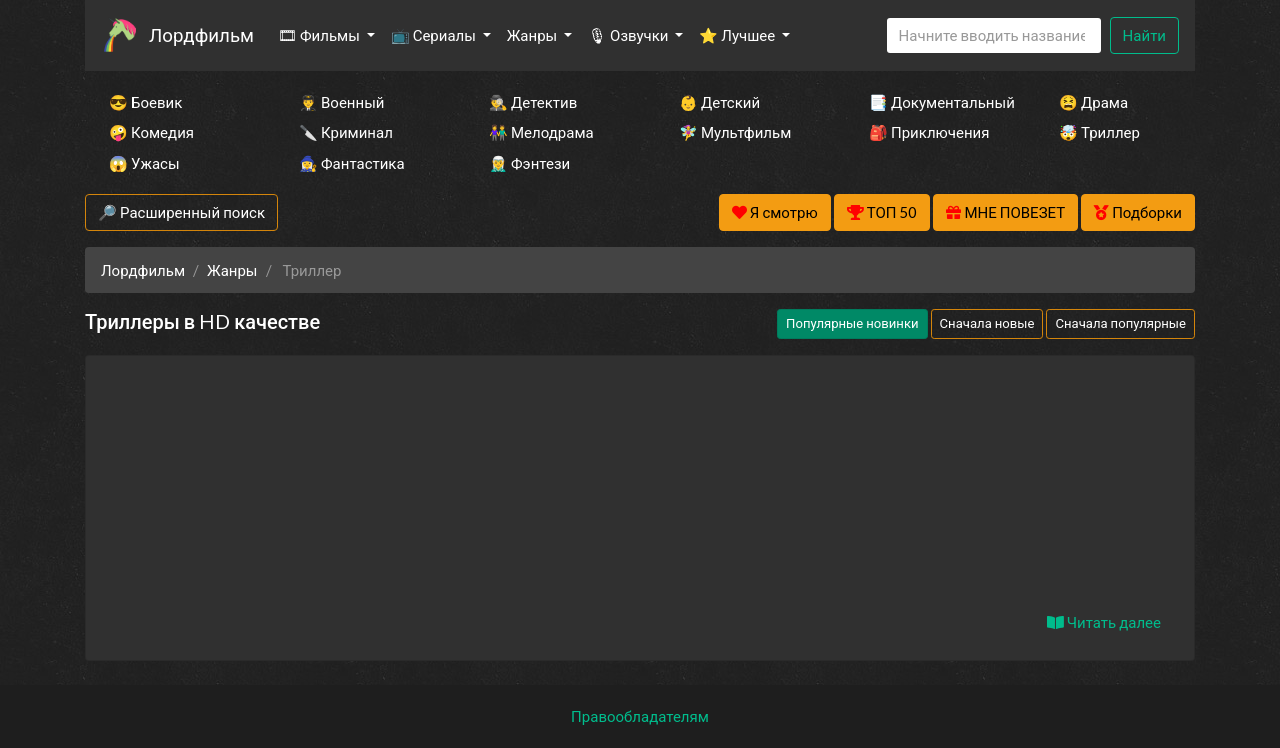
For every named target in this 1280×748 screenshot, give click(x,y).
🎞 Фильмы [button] (320, 35)
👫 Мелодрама (541, 132)
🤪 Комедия (151, 132)
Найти (1144, 35)
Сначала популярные (1120, 323)
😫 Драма (1093, 102)
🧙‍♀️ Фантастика (352, 163)
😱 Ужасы (144, 163)
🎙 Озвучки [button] (629, 35)
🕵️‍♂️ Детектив (533, 102)
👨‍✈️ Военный (341, 102)
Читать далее (1104, 622)
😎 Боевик (145, 102)
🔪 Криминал (346, 132)
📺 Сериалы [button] (435, 35)
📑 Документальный (937, 102)
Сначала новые (987, 323)
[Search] (994, 35)
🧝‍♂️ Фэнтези (529, 163)
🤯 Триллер (1099, 132)
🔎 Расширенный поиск (181, 212)
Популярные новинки (852, 323)
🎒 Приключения (929, 132)
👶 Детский (719, 102)
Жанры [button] (534, 35)
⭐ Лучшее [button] (738, 35)
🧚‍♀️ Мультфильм (735, 132)
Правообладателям (640, 716)
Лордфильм (201, 34)
